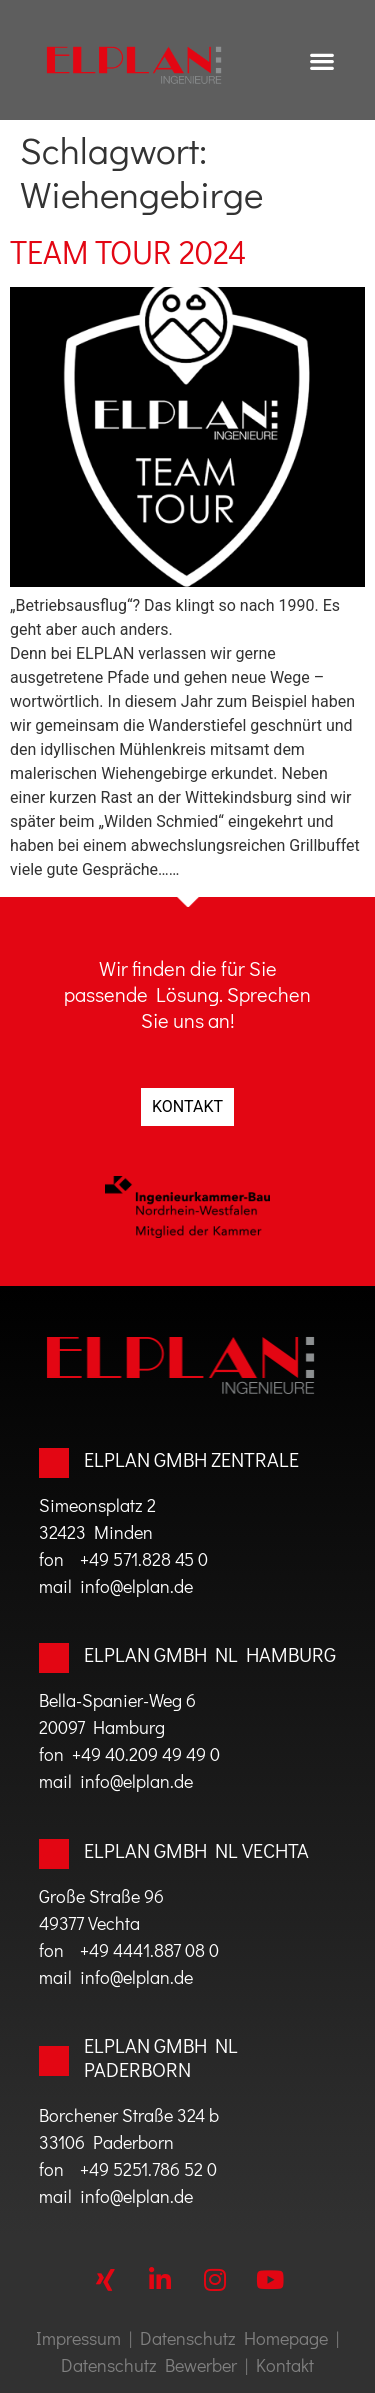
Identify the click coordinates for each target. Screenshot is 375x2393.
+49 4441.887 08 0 (149, 1950)
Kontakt (285, 2365)
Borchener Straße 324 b (129, 2115)
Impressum (78, 2338)
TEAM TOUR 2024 (128, 251)
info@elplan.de (132, 1586)
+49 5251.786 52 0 (148, 2169)
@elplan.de (151, 2196)
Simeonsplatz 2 (97, 1505)
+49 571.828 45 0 (144, 1559)
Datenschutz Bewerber (149, 2365)
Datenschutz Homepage (234, 2338)
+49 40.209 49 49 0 (146, 1754)
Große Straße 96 (101, 1896)
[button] (322, 60)
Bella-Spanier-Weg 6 (117, 1700)
